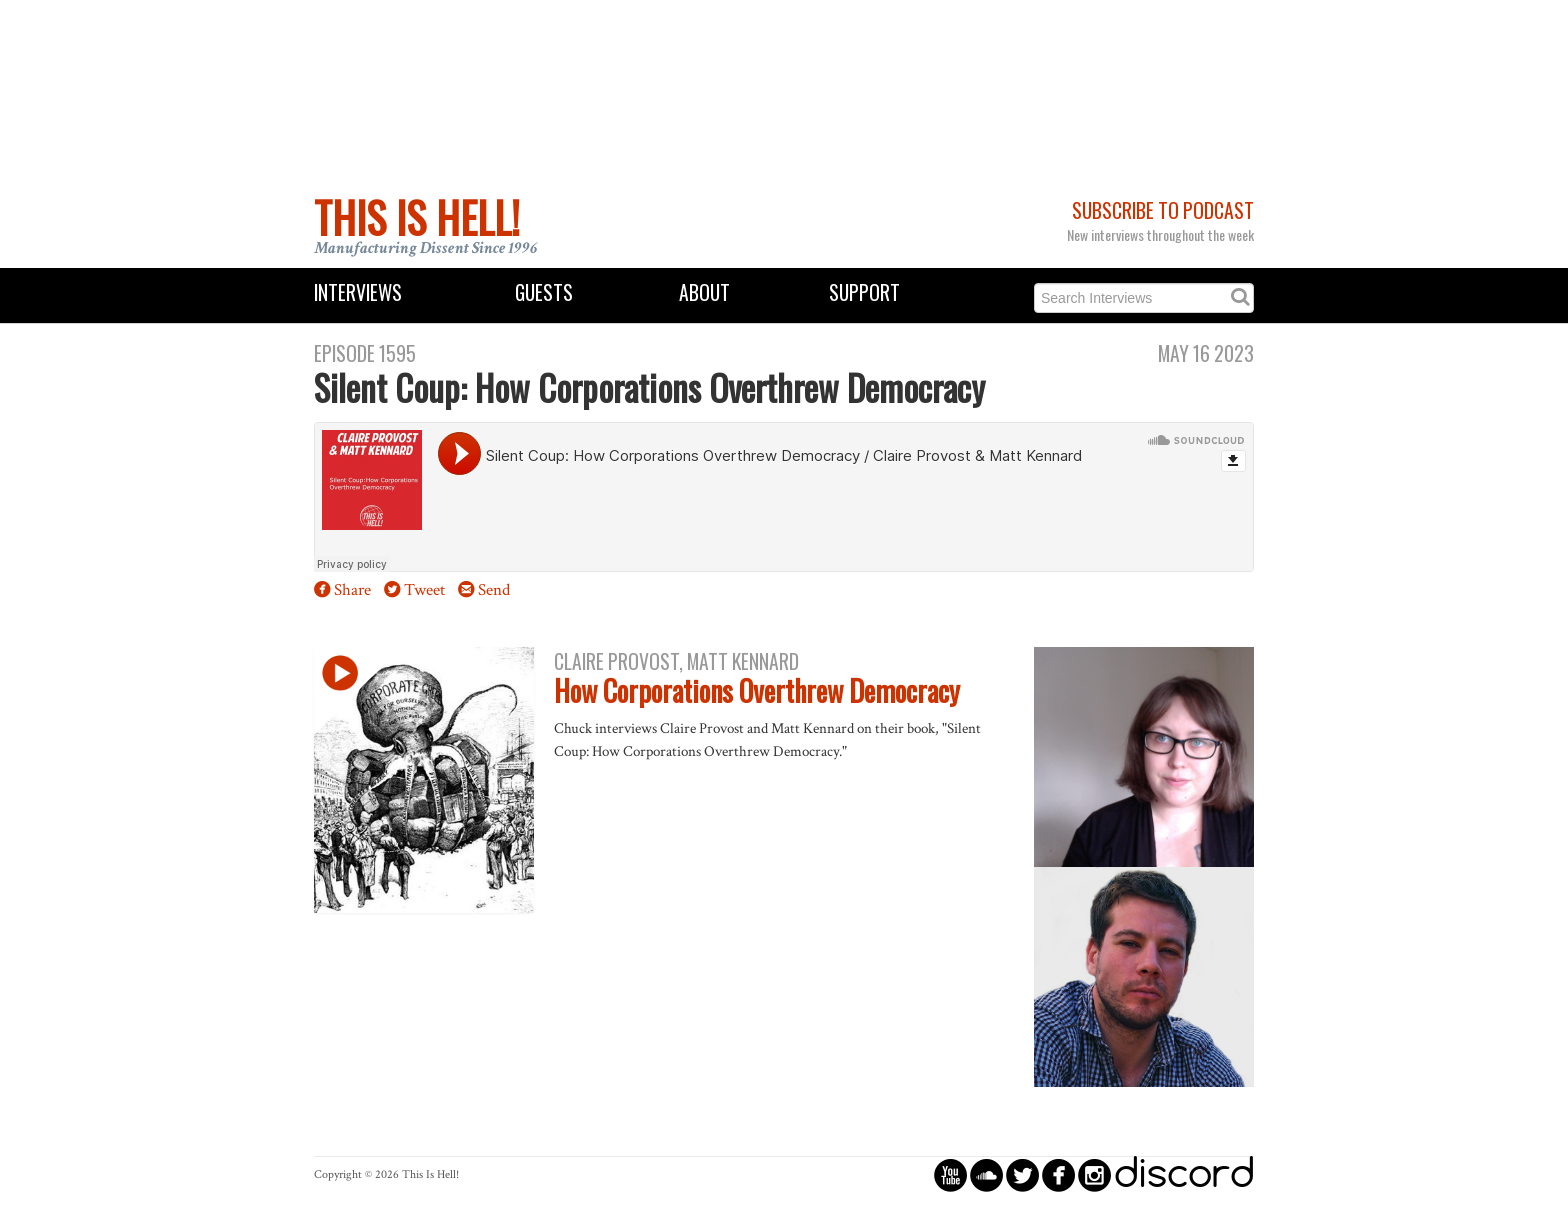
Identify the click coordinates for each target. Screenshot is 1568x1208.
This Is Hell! (417, 217)
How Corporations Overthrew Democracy (757, 690)
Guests (544, 292)
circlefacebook (1058, 1174)
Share (352, 590)
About (704, 292)
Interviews (358, 292)
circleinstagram (1094, 1174)
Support (864, 292)
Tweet (424, 590)
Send (494, 590)
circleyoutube (950, 1174)
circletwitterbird (1022, 1174)
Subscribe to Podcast (1163, 210)
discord (1184, 1174)
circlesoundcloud (986, 1174)
